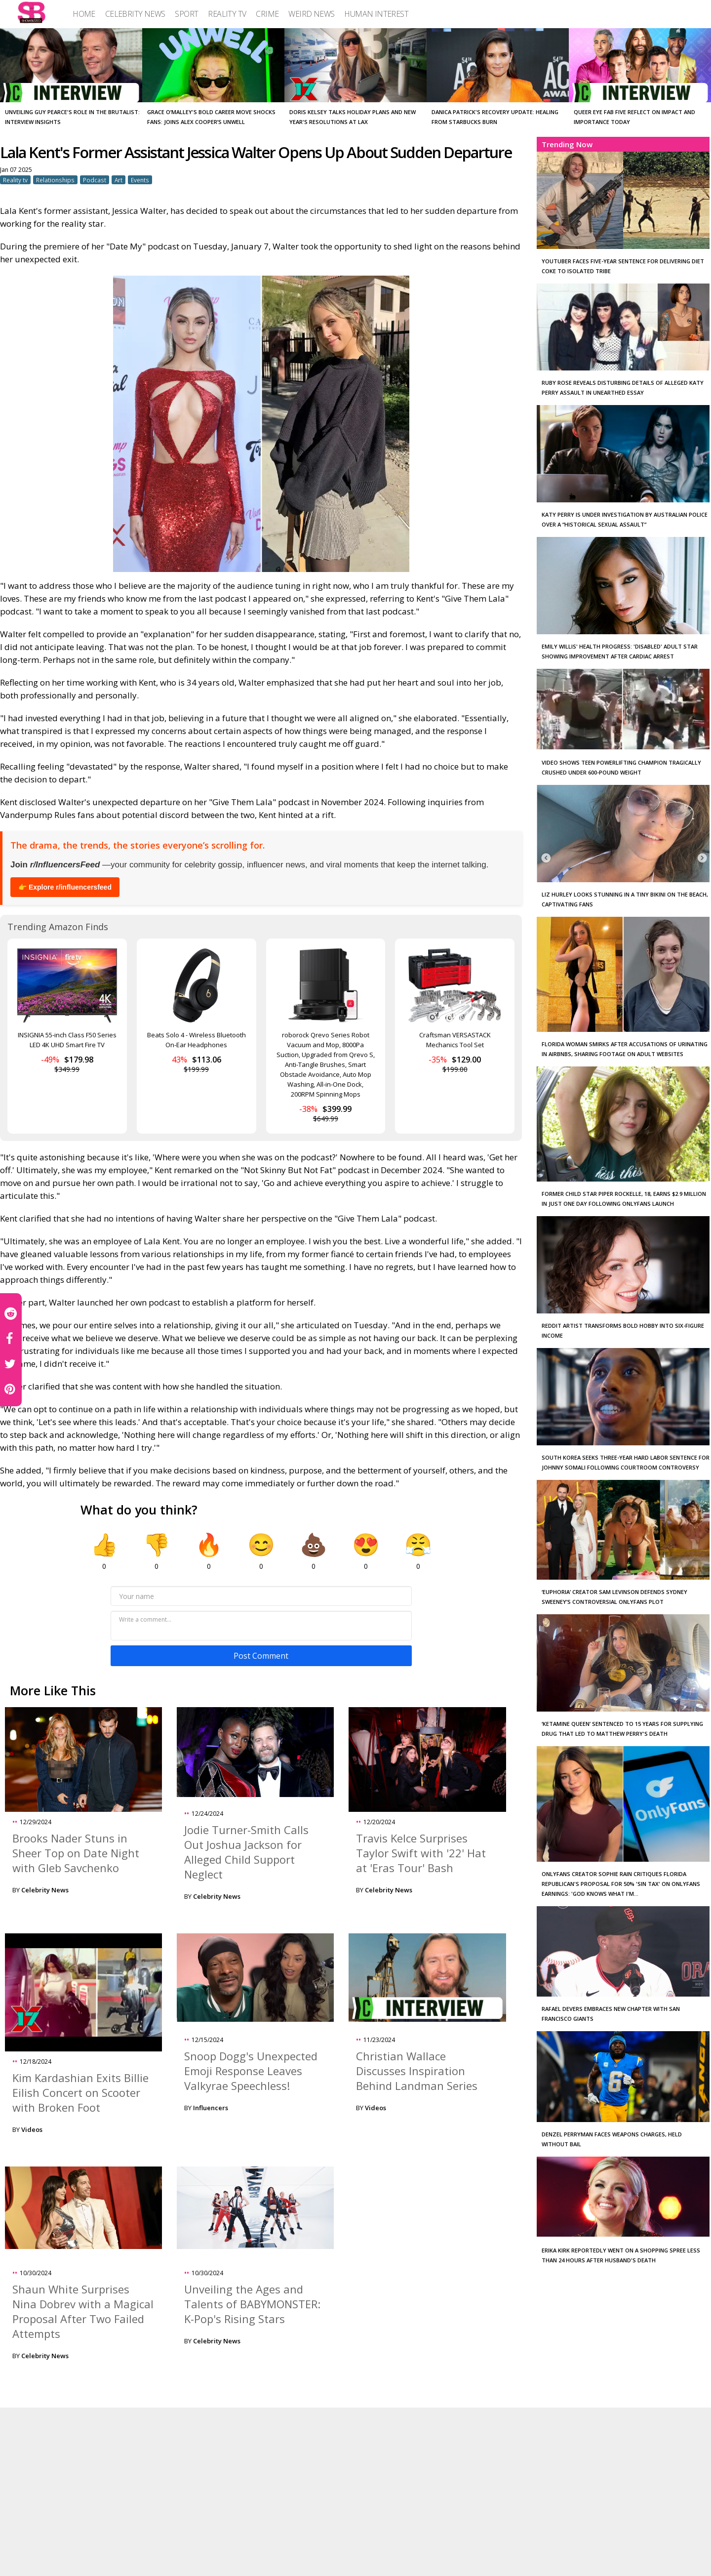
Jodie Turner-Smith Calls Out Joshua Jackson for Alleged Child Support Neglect (246, 1851)
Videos (31, 2129)
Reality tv (15, 180)
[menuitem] (84, 14)
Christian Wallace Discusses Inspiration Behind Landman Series (416, 2070)
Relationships (55, 180)
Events (140, 180)
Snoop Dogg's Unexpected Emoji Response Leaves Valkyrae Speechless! (250, 2070)
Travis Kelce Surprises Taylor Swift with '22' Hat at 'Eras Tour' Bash (421, 1853)
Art (118, 180)
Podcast (94, 180)
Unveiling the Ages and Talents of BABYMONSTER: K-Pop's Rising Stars (252, 2304)
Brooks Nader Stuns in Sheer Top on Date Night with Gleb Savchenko (75, 1853)
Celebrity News (45, 1889)
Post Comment (261, 1655)
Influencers (210, 2107)
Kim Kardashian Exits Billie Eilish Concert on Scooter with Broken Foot (80, 2092)
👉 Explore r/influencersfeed (65, 887)
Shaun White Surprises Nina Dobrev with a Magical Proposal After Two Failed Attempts (83, 2311)
